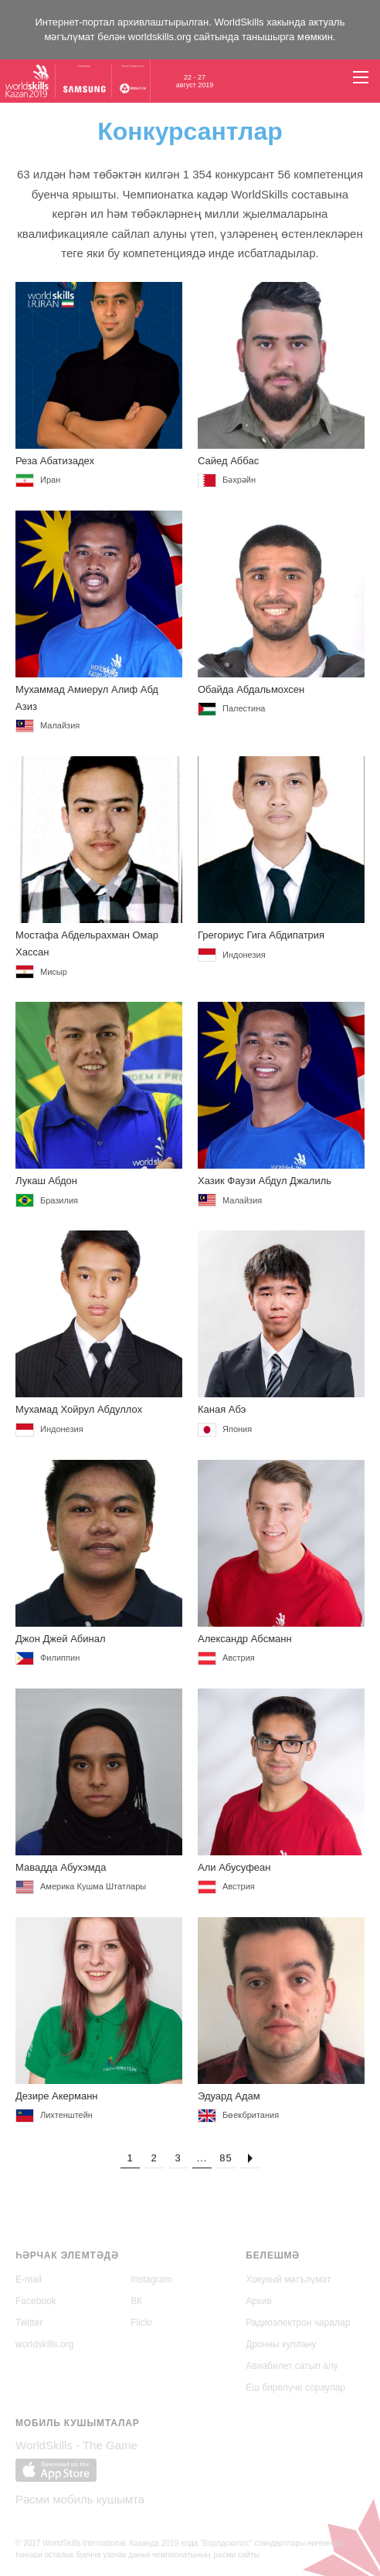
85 (225, 2163)
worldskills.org (160, 36)
